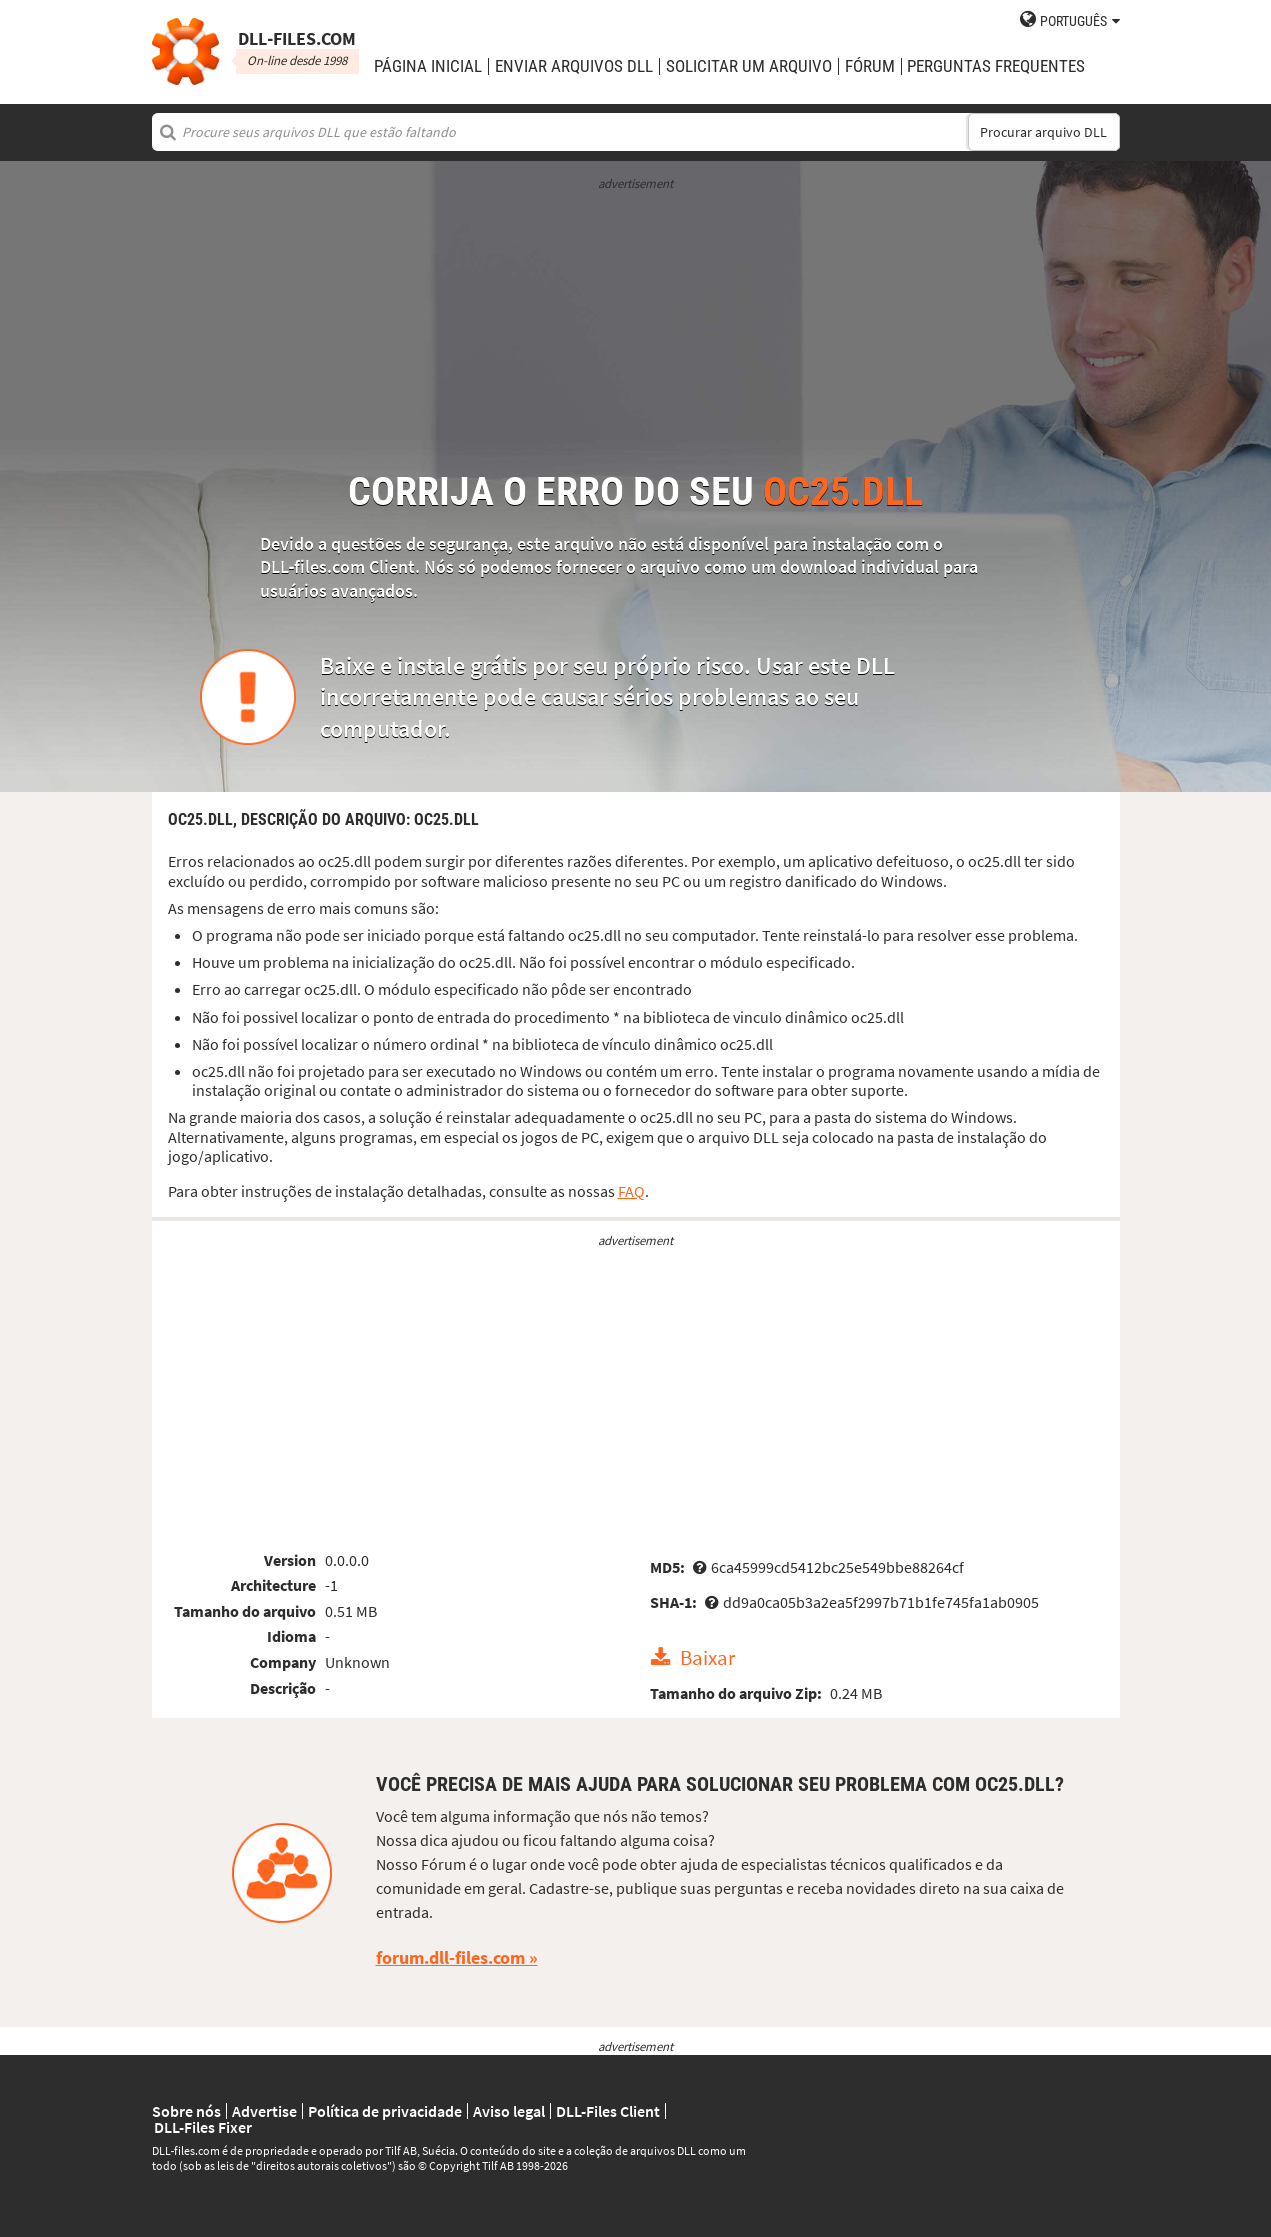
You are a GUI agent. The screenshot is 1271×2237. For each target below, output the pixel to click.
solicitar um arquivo (749, 66)
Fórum (870, 66)
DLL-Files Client (608, 2111)
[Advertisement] (636, 332)
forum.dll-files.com (450, 1957)
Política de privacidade (385, 2111)
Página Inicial (428, 66)
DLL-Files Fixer (203, 2127)
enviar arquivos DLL (574, 66)
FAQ (631, 1191)
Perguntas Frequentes (996, 66)
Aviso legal (509, 2111)
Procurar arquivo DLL (1043, 132)
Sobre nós (186, 2111)
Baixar (707, 1658)
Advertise (264, 2111)
